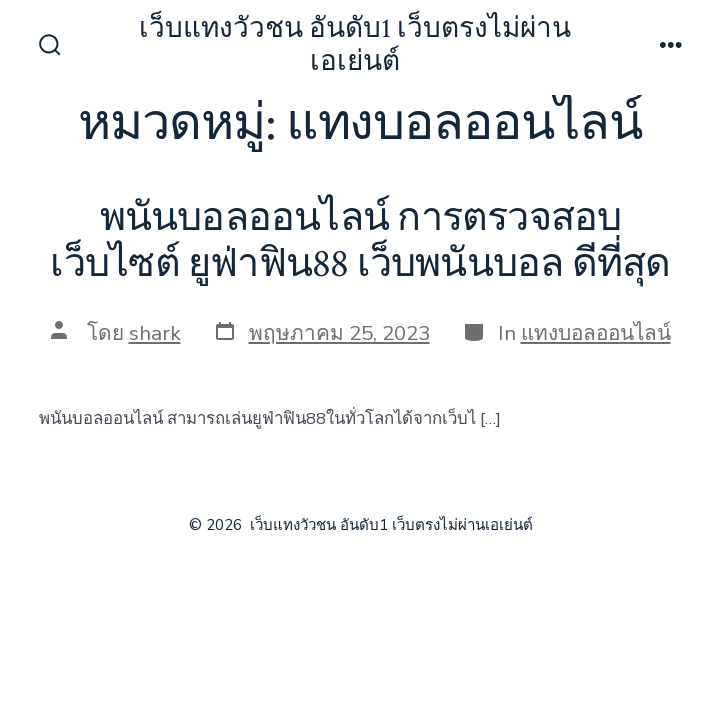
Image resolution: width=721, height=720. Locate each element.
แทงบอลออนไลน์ (596, 333)
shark (155, 333)
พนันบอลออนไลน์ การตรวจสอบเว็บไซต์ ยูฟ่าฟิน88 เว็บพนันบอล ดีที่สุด (360, 241)
